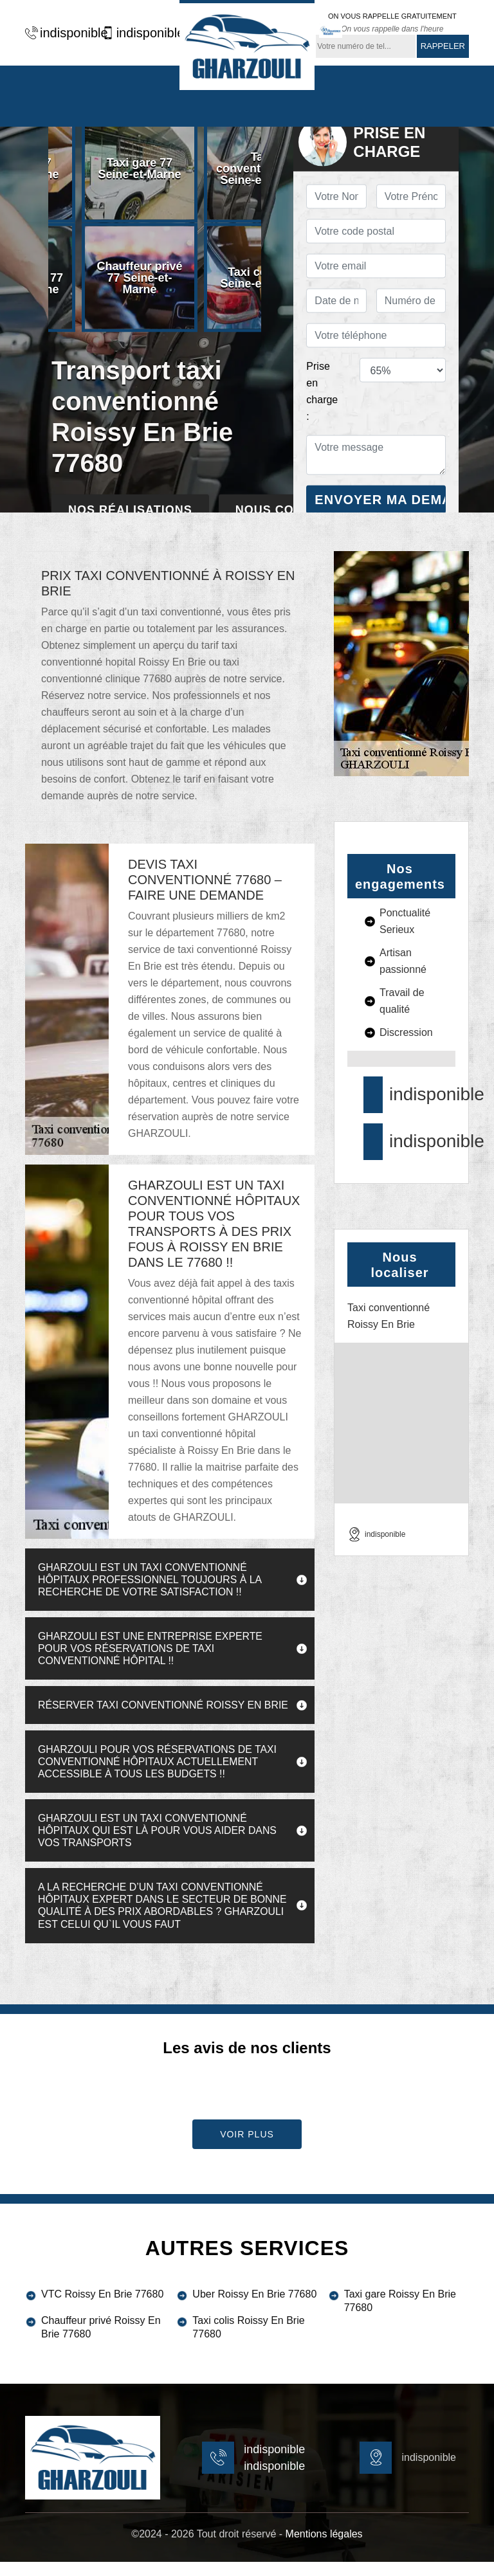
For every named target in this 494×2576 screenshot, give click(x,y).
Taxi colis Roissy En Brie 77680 (248, 2341)
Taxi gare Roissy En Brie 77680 (400, 2315)
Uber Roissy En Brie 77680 (254, 2308)
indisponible (60, 33)
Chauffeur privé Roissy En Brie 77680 (101, 2341)
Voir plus (247, 2148)
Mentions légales (324, 2548)
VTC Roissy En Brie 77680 (102, 2308)
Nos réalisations (130, 509)
